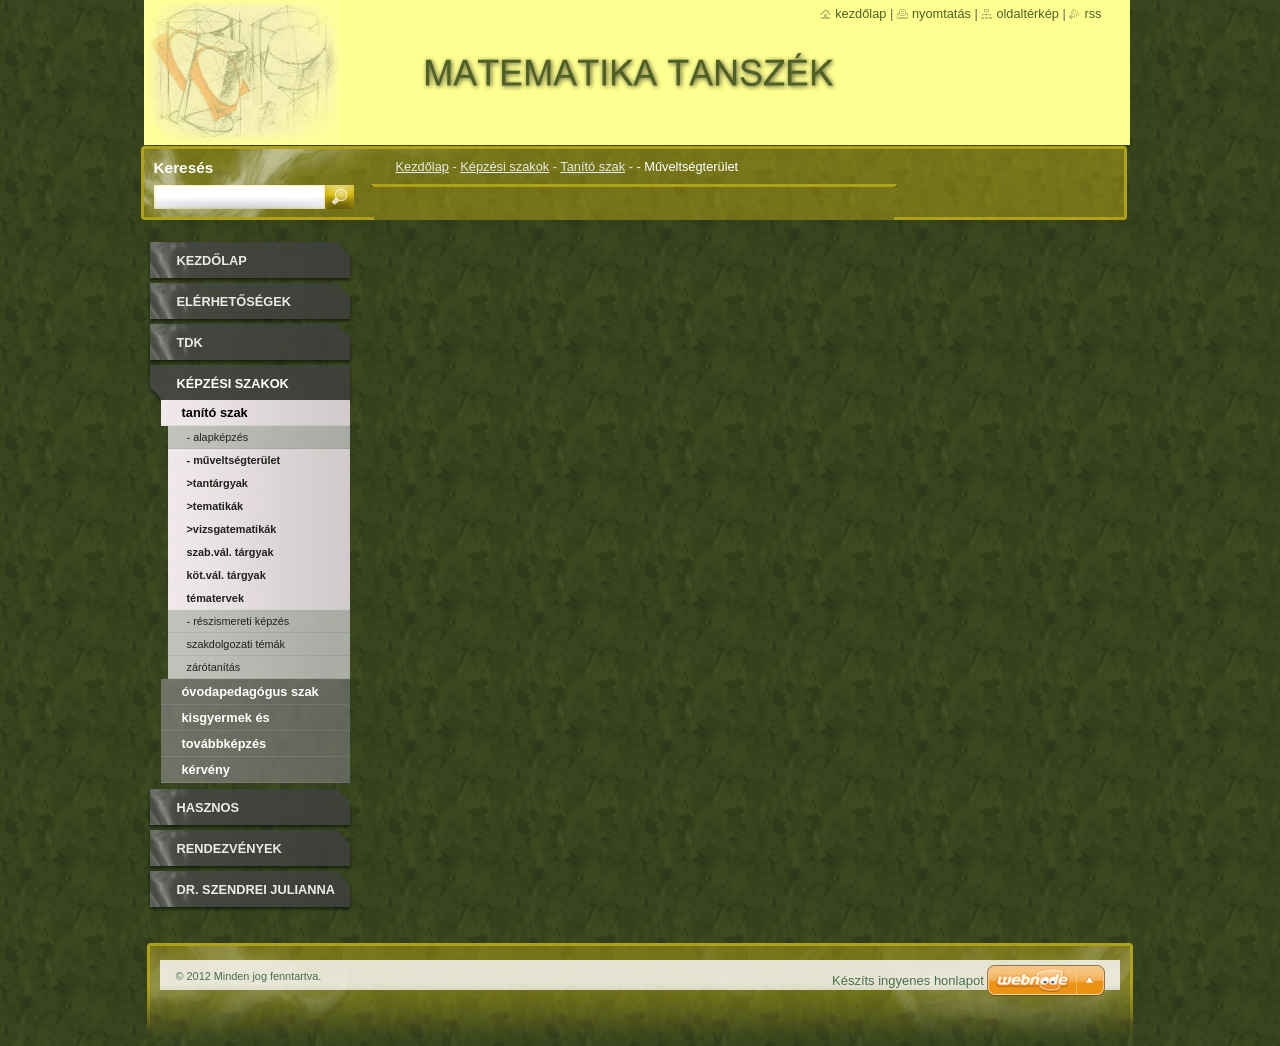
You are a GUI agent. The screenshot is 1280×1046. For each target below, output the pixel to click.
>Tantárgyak (217, 483)
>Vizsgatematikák (232, 529)
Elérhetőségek (234, 301)
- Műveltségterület (234, 460)
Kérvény (206, 769)
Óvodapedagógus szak (250, 691)
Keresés (184, 167)
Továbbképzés (224, 743)
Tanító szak (592, 166)
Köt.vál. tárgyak (226, 575)
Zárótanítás (214, 667)
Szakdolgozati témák (236, 644)
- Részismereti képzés (238, 621)
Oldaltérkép (1027, 13)
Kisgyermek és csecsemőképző (231, 720)
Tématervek (215, 598)
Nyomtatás (941, 13)
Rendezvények (229, 848)
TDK (190, 342)
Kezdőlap (422, 166)
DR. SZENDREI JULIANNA (256, 889)
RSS (1092, 13)
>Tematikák (215, 506)
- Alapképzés (218, 437)
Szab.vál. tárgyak (230, 552)
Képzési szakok (504, 166)
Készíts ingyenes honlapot (908, 980)
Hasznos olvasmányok (226, 814)
